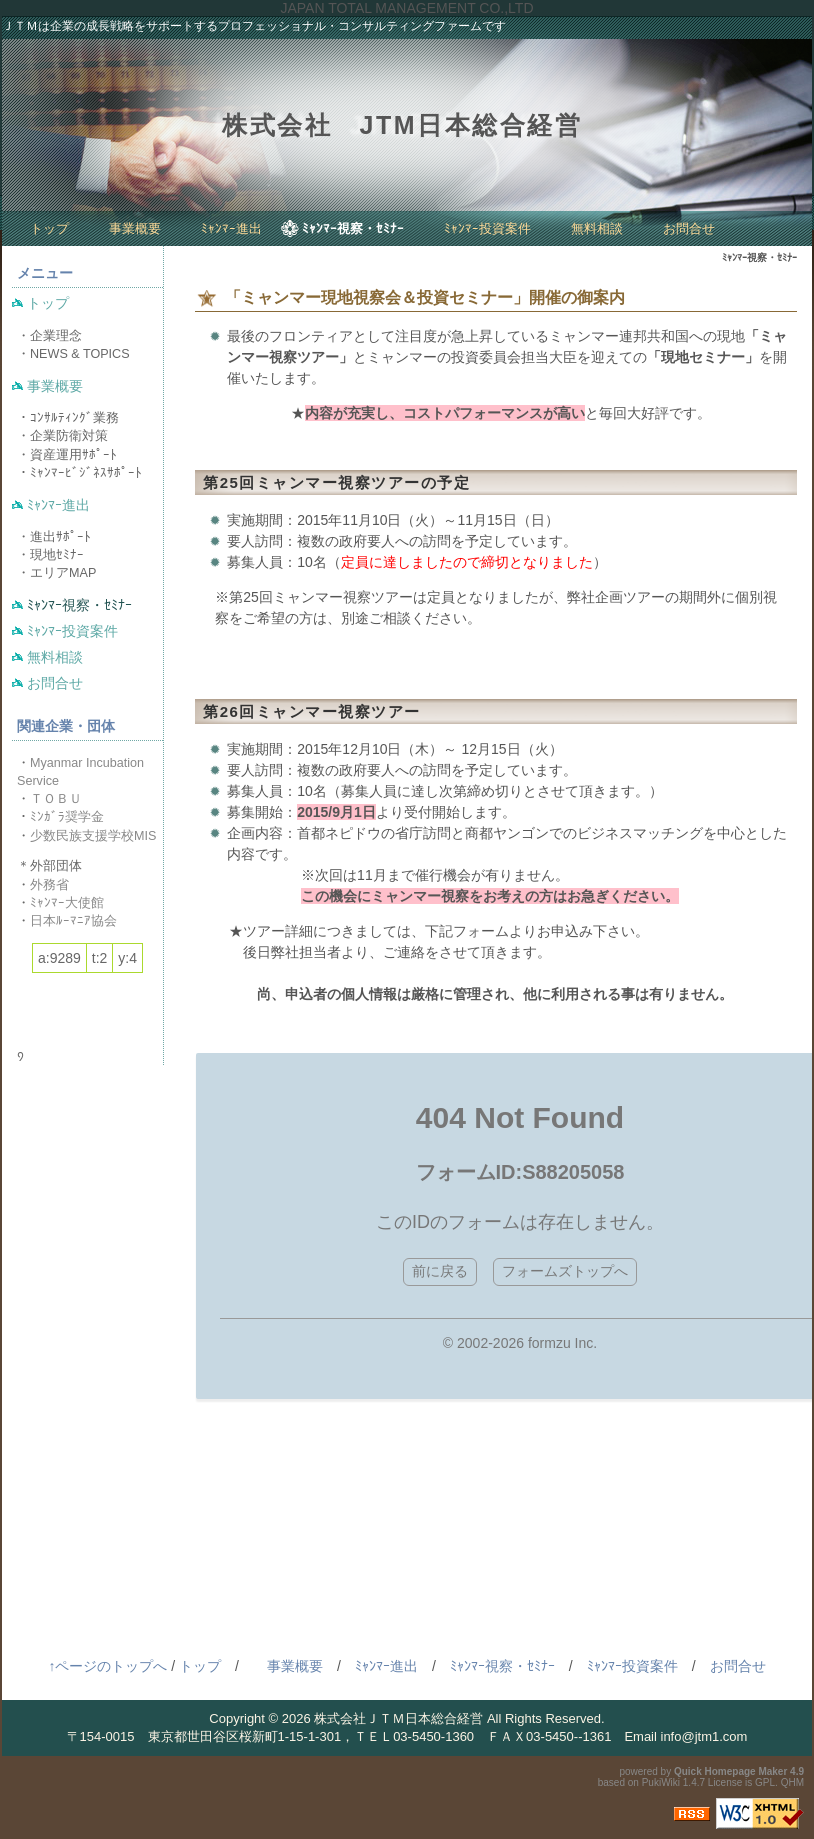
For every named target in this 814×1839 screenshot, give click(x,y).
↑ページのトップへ (107, 1666)
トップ (49, 228)
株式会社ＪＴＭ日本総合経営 (398, 1718)
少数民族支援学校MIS (93, 836)
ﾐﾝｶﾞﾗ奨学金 (67, 817)
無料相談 (597, 228)
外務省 (49, 885)
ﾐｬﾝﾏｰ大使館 (67, 903)
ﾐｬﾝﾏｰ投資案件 (487, 228)
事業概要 (135, 228)
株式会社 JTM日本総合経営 (402, 125)
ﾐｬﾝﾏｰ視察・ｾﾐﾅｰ (353, 228)
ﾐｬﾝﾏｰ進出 (231, 228)
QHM (792, 1782)
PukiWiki (661, 1782)
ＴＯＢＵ (56, 799)
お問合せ (689, 228)
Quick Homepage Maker (730, 1771)
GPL (765, 1782)
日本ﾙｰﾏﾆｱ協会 (73, 921)
